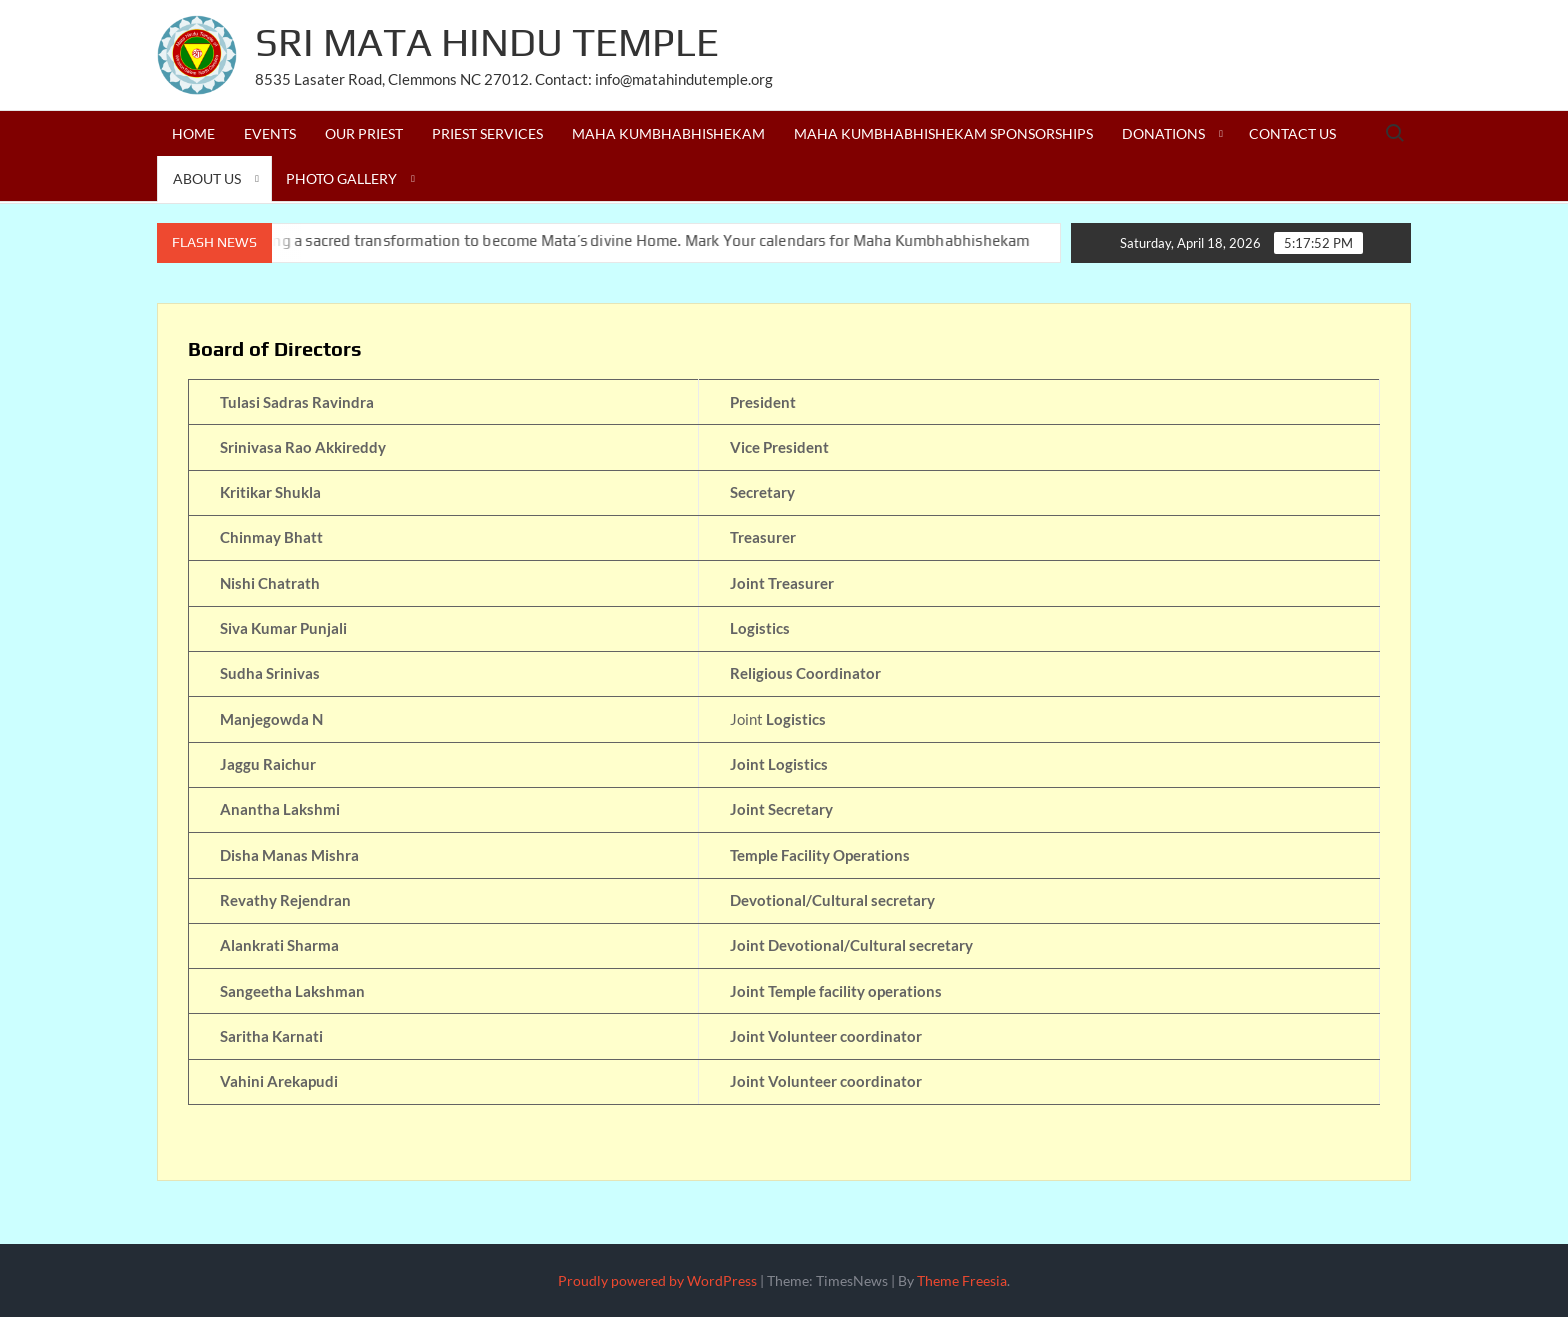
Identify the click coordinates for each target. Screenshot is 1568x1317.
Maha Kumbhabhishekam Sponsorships (943, 133)
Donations (1163, 133)
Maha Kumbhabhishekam (668, 133)
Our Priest (364, 133)
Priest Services (487, 133)
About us (207, 178)
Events (270, 133)
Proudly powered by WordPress (657, 1280)
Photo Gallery (341, 178)
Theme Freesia (962, 1280)
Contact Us (1292, 133)
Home (193, 133)
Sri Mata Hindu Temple (487, 42)
